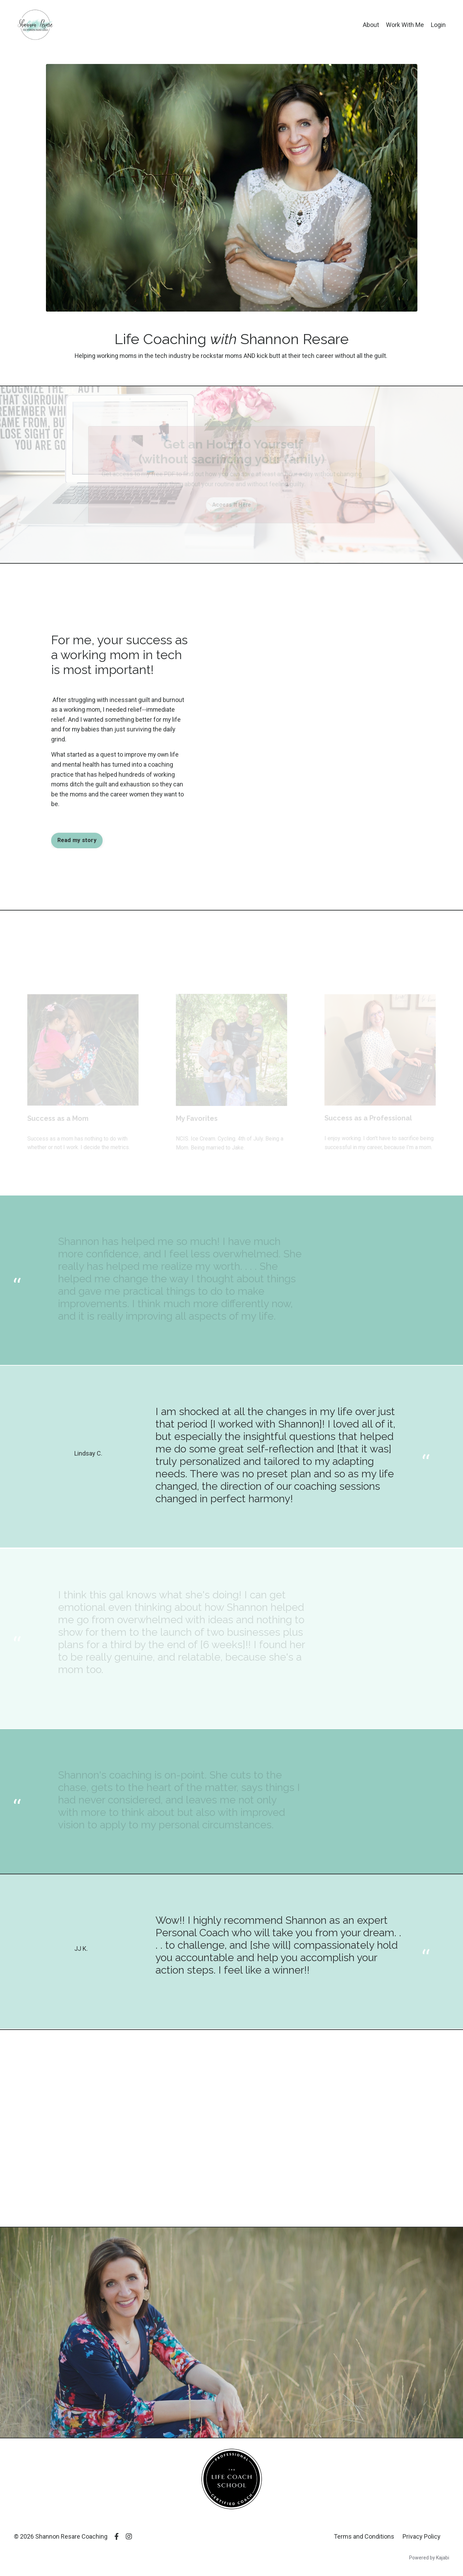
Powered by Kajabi (429, 2558)
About (371, 24)
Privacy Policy (422, 2537)
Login (438, 24)
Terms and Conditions (364, 2537)
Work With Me (405, 24)
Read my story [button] (76, 841)
